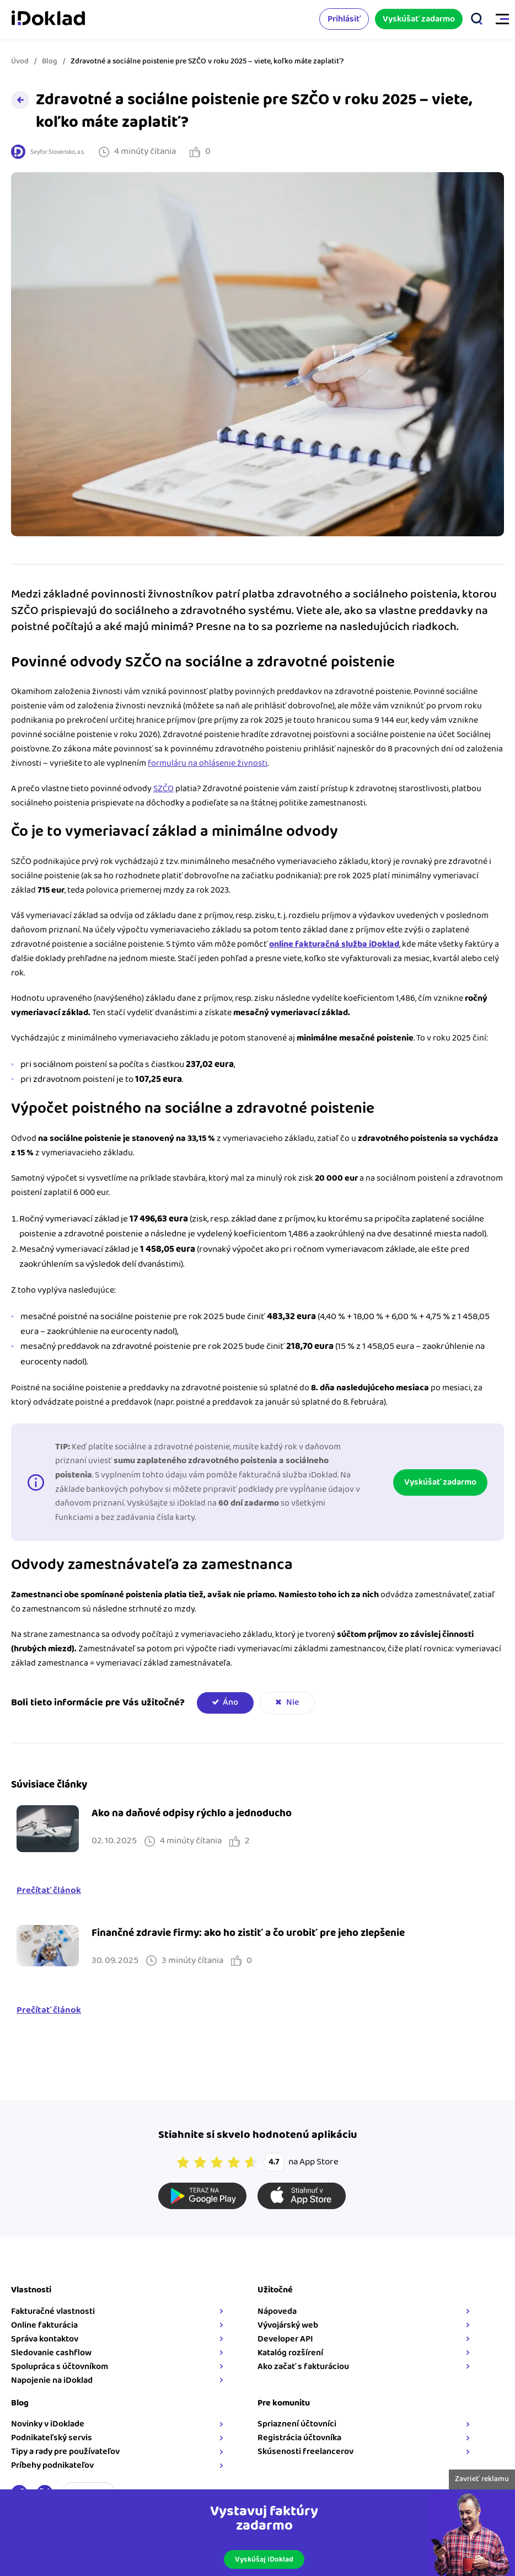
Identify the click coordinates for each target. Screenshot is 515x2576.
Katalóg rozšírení (290, 2353)
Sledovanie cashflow (51, 2353)
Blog (49, 61)
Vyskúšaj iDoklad (264, 2559)
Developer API (285, 2339)
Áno (230, 1702)
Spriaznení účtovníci (297, 2424)
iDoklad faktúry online (48, 19)
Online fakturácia (44, 2325)
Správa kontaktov (44, 2339)
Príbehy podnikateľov (52, 2465)
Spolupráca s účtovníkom (59, 2367)
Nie (292, 1702)
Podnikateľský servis (51, 2438)
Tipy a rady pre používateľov (65, 2451)
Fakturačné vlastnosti (53, 2311)
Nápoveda (277, 2311)
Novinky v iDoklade (47, 2424)
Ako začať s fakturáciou (303, 2367)
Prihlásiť (344, 19)
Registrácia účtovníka (299, 2438)
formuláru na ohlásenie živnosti (207, 763)
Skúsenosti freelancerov (305, 2451)
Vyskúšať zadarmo (419, 19)
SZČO (163, 789)
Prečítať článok (49, 1890)
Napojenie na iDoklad (52, 2380)
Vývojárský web (288, 2325)
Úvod (20, 61)
